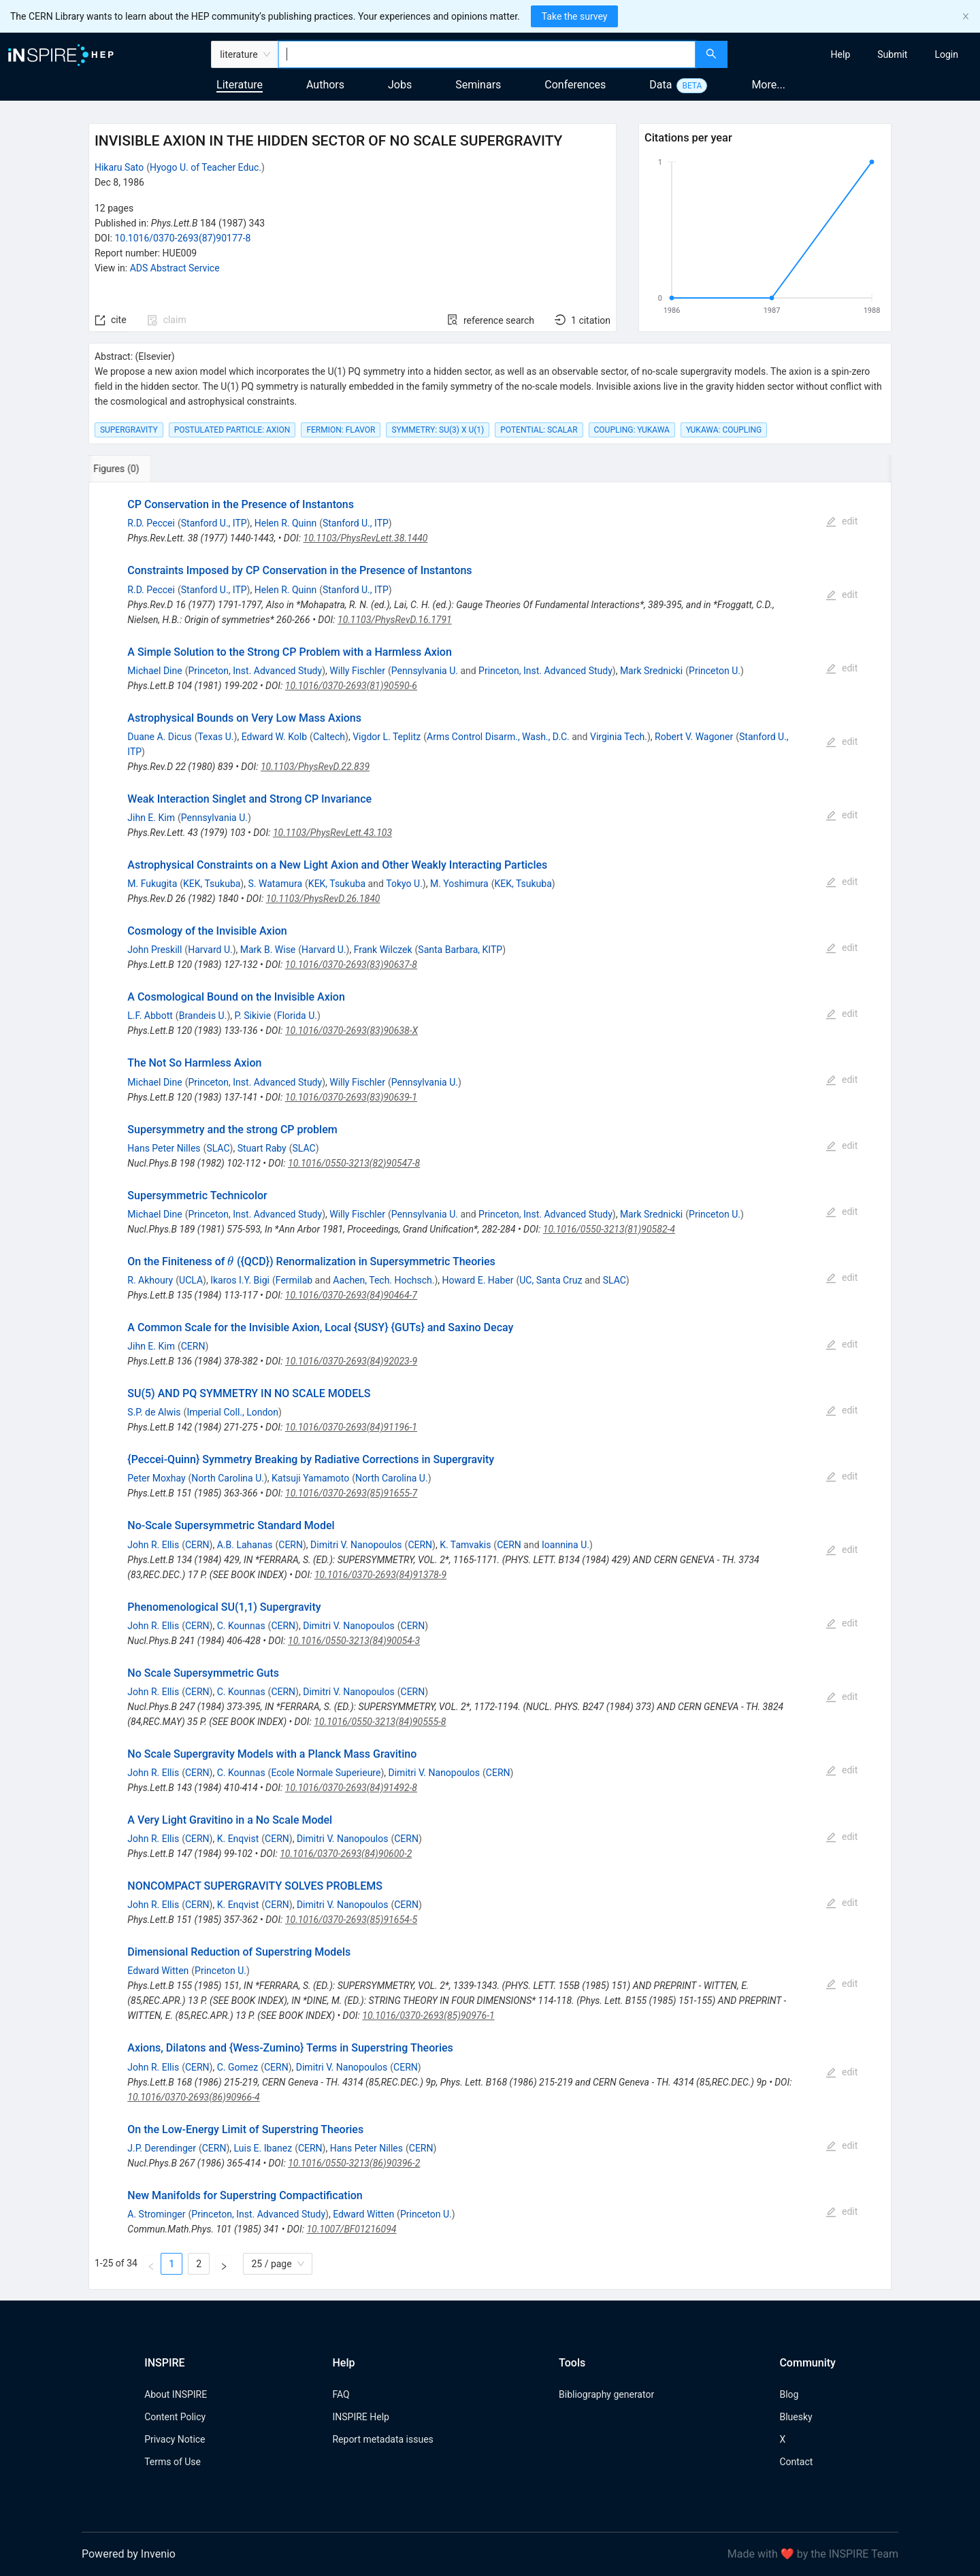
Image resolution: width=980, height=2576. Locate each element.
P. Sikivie (253, 1015)
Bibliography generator (606, 2394)
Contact (796, 2461)
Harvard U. (210, 949)
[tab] (133, 468)
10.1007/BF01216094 (351, 2229)
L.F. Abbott (150, 1015)
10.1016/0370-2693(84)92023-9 (351, 1361)
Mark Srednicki (651, 670)
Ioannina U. (565, 1544)
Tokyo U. (404, 883)
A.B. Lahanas (245, 1544)
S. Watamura (275, 883)
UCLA (191, 1280)
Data (660, 84)
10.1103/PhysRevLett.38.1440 (366, 538)
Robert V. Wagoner (694, 736)
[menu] (855, 54)
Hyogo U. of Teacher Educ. (205, 167)
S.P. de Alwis (153, 1412)
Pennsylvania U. (424, 670)
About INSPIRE (175, 2394)
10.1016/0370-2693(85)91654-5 (351, 1919)
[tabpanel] (490, 1386)
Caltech (329, 736)
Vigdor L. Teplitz (387, 736)
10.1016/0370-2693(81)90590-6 (351, 685)
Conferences (575, 84)
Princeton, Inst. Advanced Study (255, 670)
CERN (193, 1346)
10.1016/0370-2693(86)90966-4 (193, 2097)
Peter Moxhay (156, 1478)
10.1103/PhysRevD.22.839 (315, 766)
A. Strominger (156, 2214)
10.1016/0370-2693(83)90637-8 (351, 964)
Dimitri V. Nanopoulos (356, 1544)
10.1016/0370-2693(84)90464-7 (351, 1295)
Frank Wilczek (383, 949)
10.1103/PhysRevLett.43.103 (332, 832)
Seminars (478, 84)
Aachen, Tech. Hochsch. (383, 1280)
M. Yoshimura (459, 883)
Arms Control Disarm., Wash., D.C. (498, 736)
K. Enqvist (238, 1838)
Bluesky (795, 2416)
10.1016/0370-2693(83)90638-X (351, 1030)
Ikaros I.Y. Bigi (240, 1280)
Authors (325, 84)
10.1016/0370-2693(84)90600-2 (346, 1853)
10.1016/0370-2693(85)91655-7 (351, 1493)
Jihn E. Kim (151, 817)
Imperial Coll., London (232, 1412)
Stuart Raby (262, 1148)
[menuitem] (841, 54)
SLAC (217, 1148)
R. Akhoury (150, 1280)
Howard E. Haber (478, 1280)
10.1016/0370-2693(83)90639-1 (351, 1097)
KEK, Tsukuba (211, 883)
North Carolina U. (227, 1478)
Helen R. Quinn (285, 523)
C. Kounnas (241, 1625)
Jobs (400, 84)
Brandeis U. (203, 1015)
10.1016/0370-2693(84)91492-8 (351, 1787)
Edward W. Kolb (274, 736)
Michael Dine (154, 670)
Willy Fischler (357, 670)
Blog (788, 2394)
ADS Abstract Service (175, 268)
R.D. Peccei (151, 523)
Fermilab (294, 1280)
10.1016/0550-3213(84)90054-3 (354, 1640)
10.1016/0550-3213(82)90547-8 (354, 1163)
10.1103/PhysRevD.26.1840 (323, 898)
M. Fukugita (152, 883)
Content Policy (175, 2416)
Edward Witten (158, 1970)
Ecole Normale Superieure (325, 1772)
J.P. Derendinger (161, 2148)
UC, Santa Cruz (550, 1280)
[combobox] (487, 54)
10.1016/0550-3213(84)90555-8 (380, 1721)
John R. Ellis (153, 1544)
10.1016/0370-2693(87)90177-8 (182, 238)
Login (946, 54)
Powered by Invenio (129, 2553)
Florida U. (297, 1015)
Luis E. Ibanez (263, 2148)
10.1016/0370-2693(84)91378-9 (380, 1574)
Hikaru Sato (119, 167)
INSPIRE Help (360, 2416)
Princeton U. (714, 670)
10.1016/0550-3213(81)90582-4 (609, 1229)
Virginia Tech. (618, 736)
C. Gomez (237, 2067)
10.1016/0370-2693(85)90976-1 (428, 2015)
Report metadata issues (382, 2439)
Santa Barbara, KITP (460, 949)
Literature (239, 84)
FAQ (340, 2394)
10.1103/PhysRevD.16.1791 (395, 619)
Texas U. (215, 736)
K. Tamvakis (465, 1544)
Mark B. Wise (268, 949)
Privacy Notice (174, 2439)
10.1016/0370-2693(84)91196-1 (351, 1427)
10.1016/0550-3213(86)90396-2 (354, 2163)
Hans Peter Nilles (163, 1148)
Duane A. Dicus (159, 736)
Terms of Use (172, 2461)
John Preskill (154, 949)
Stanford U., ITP (214, 523)
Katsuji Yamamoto (310, 1478)
